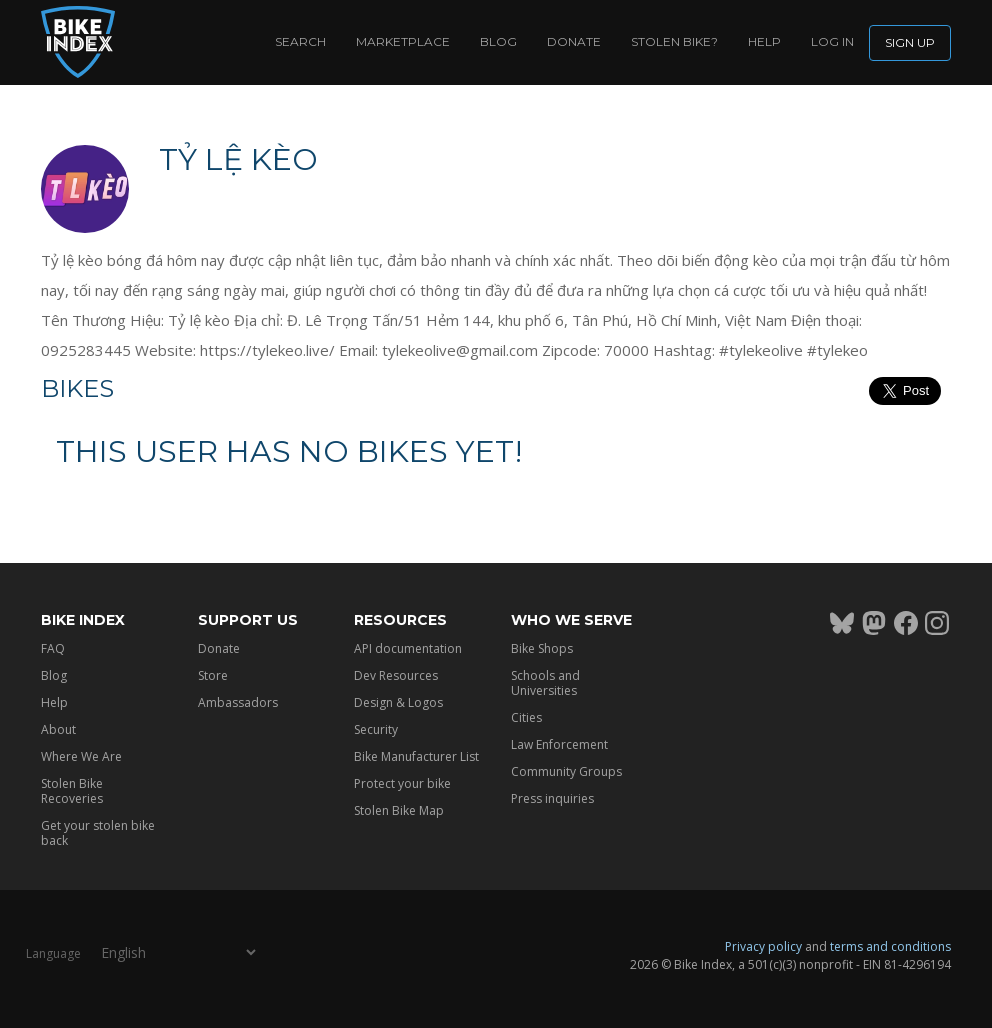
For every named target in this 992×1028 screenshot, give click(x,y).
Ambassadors (238, 702)
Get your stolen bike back (98, 833)
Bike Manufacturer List (416, 756)
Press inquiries (552, 798)
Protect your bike (402, 783)
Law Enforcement (559, 744)
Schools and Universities (545, 683)
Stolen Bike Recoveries (72, 791)
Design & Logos (398, 702)
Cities (526, 717)
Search (300, 41)
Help (764, 41)
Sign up (910, 42)
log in (832, 41)
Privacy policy (763, 946)
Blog (498, 41)
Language (53, 952)
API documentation (408, 648)
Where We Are (81, 756)
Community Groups (566, 771)
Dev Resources (396, 675)
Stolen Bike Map (399, 810)
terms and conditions (890, 946)
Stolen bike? (674, 41)
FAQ (53, 648)
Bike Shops (542, 648)
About (58, 729)
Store (213, 675)
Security (376, 729)
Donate (574, 41)
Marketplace (403, 41)
